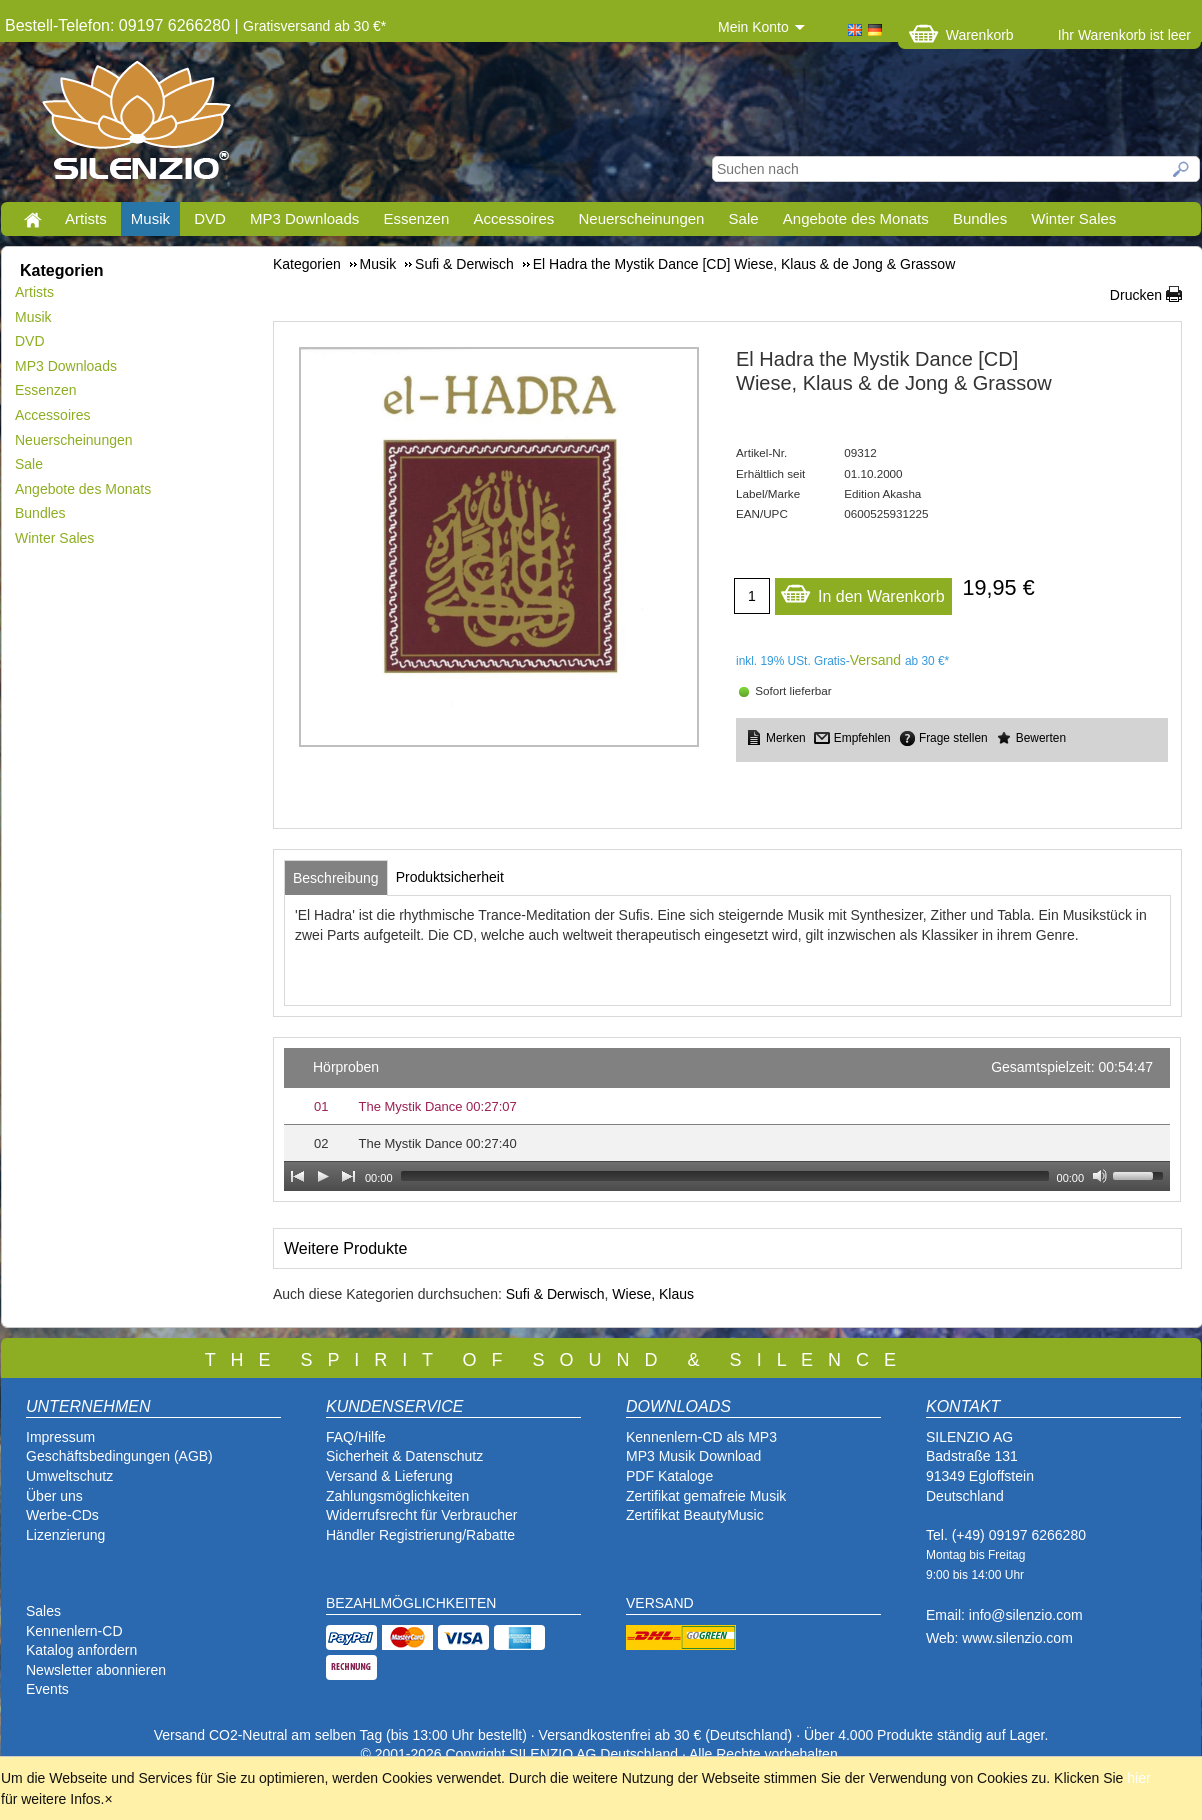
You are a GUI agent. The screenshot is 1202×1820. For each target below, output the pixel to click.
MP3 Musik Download (693, 1456)
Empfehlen (862, 738)
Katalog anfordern (81, 1650)
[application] (727, 1119)
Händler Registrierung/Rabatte (420, 1535)
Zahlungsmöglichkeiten (397, 1496)
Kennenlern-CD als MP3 (701, 1437)
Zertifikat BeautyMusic (695, 1515)
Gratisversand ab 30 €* (314, 26)
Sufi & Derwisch (555, 1294)
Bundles (980, 218)
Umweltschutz (69, 1476)
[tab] (336, 878)
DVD (210, 218)
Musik (150, 218)
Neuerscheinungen (642, 218)
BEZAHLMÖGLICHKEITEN (411, 1603)
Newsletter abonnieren (96, 1670)
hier (1138, 1778)
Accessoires (513, 218)
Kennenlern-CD (74, 1631)
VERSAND (660, 1603)
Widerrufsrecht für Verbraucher (421, 1515)
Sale (744, 218)
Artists (86, 218)
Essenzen (416, 218)
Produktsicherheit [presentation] (450, 877)
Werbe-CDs (62, 1515)
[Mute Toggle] (1100, 1176)
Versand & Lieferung (389, 1476)
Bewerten (1041, 738)
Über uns (54, 1496)
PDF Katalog (665, 1476)
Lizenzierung (65, 1535)
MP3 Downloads (304, 218)
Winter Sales (1073, 218)
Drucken (1136, 295)
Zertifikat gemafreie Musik (706, 1496)
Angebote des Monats (856, 218)
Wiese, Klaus (653, 1294)
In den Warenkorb (862, 591)
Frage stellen (953, 738)
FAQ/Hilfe (356, 1437)
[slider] (725, 1176)
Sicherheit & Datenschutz (404, 1456)
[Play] (323, 1176)
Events (47, 1689)
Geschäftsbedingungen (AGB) (119, 1456)
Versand (875, 660)
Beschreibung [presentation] (336, 878)
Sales (43, 1611)
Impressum (60, 1437)
